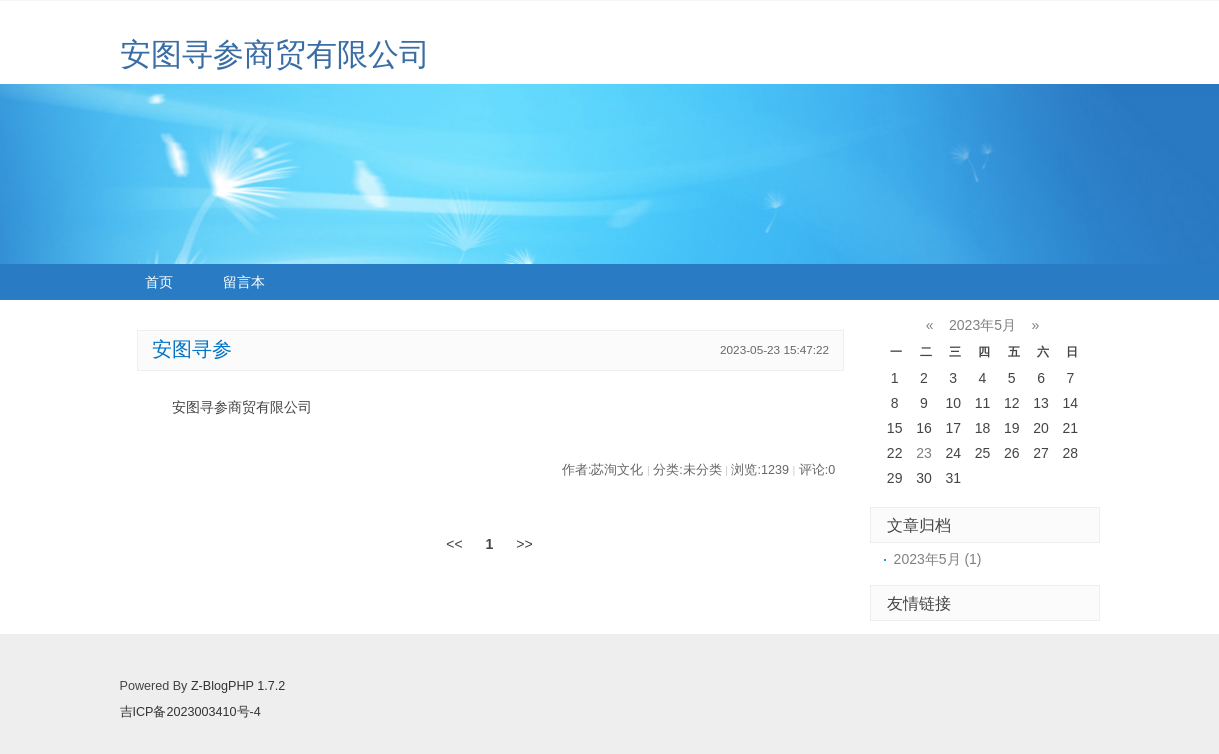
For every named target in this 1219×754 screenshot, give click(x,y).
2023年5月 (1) (938, 559)
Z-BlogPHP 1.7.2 (238, 686)
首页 (159, 282)
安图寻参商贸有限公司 (275, 54)
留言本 (244, 282)
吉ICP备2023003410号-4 (190, 712)
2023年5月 (982, 325)
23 (924, 453)
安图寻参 (192, 349)
